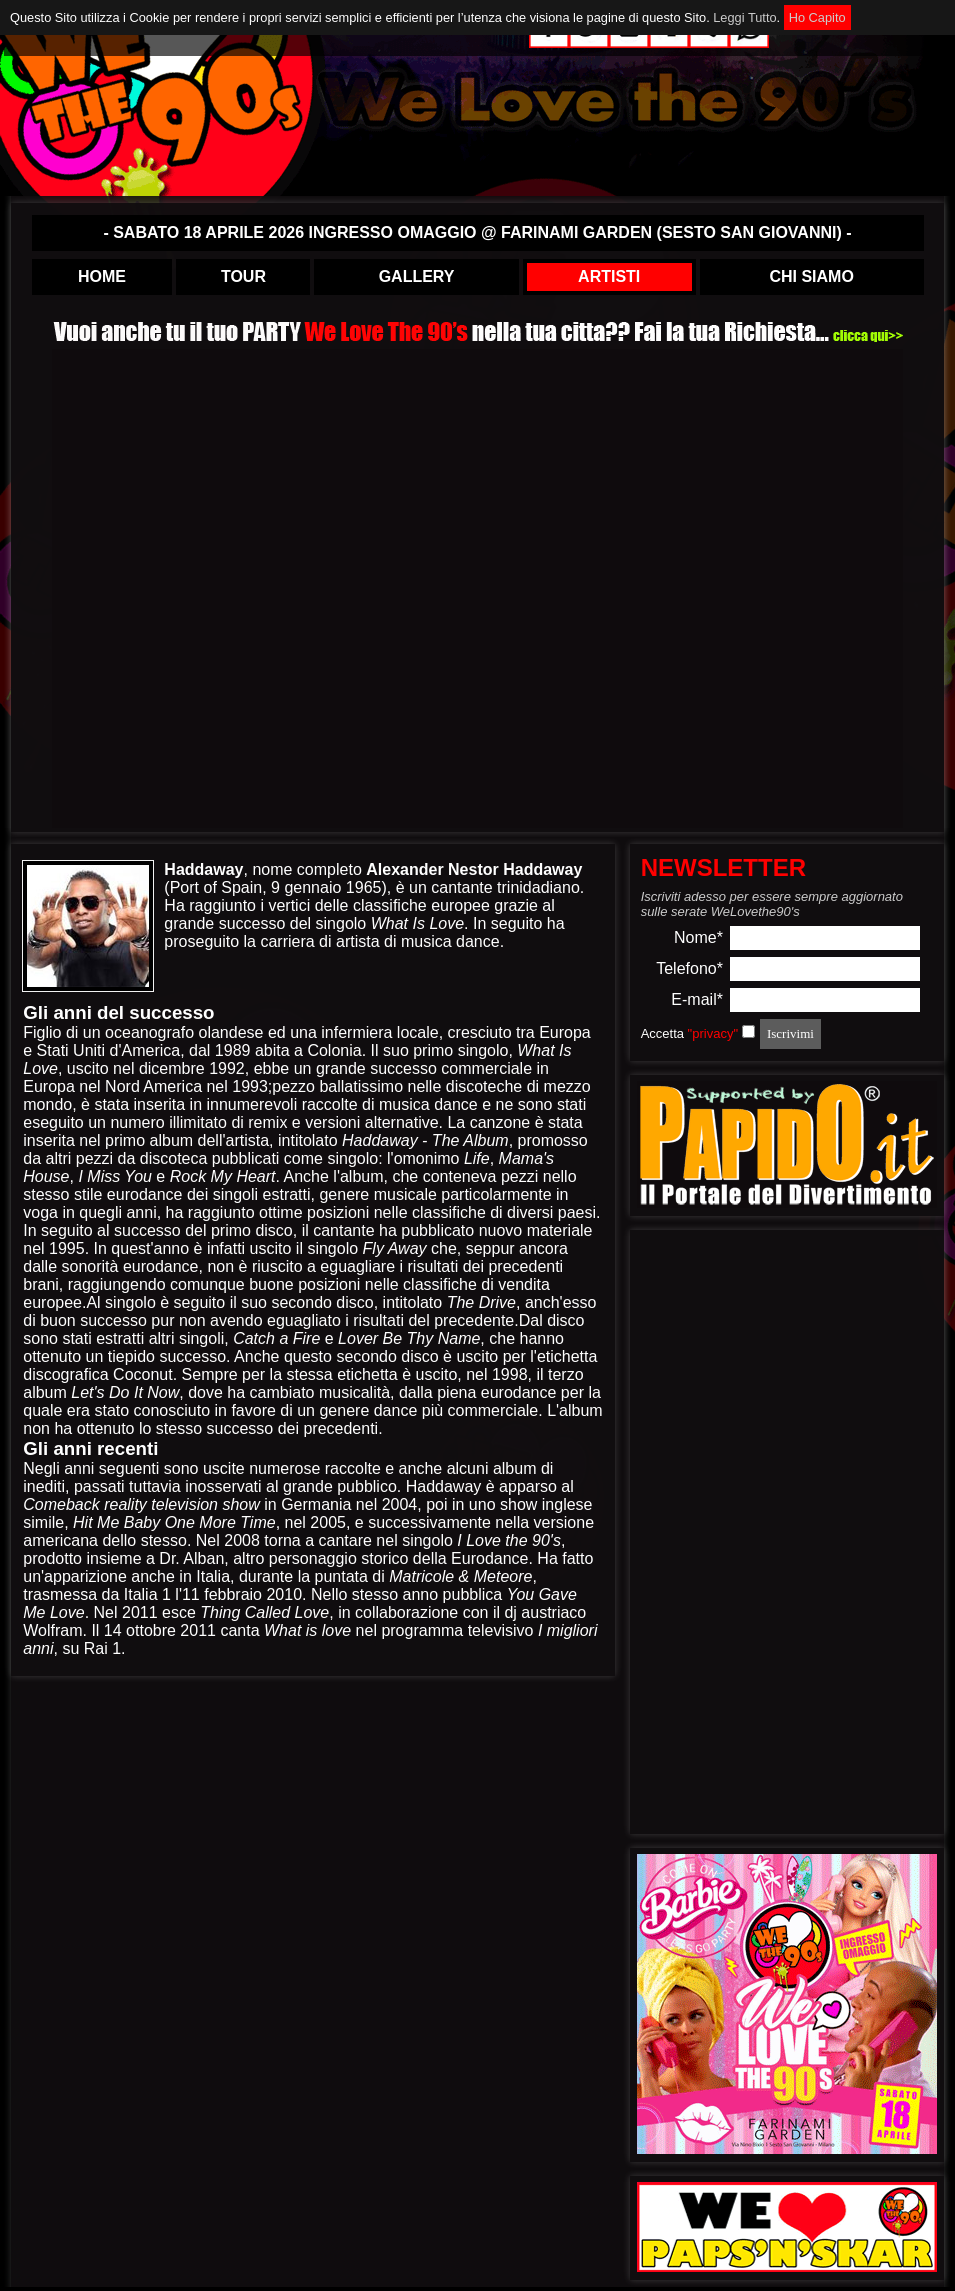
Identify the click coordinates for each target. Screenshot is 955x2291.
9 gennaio (306, 887)
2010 (284, 1594)
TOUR (243, 276)
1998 (510, 1374)
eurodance (145, 1194)
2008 (242, 1540)
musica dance (450, 941)
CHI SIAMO (811, 276)
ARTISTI (609, 276)
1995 (67, 1248)
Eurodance (489, 1558)
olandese (231, 1032)
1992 (227, 1068)
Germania (316, 1504)
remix (267, 1122)
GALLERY (417, 276)
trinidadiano (538, 887)
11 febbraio (222, 1594)
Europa (565, 1032)
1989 (233, 1050)
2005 (328, 1522)
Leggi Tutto (744, 17)
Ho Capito (817, 17)
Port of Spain (216, 887)
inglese (567, 1504)
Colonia (334, 1050)
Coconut (143, 1374)
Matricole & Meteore (460, 1576)
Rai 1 (102, 1648)
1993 (250, 1086)
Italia (213, 1576)
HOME (102, 276)
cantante (461, 887)
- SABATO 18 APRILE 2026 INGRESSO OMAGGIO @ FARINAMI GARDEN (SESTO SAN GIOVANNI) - (477, 232)
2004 (400, 1504)
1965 (364, 887)
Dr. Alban (191, 1558)
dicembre (172, 1068)
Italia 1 (147, 1594)
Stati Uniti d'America (109, 1050)
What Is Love (417, 923)
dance (396, 1410)
